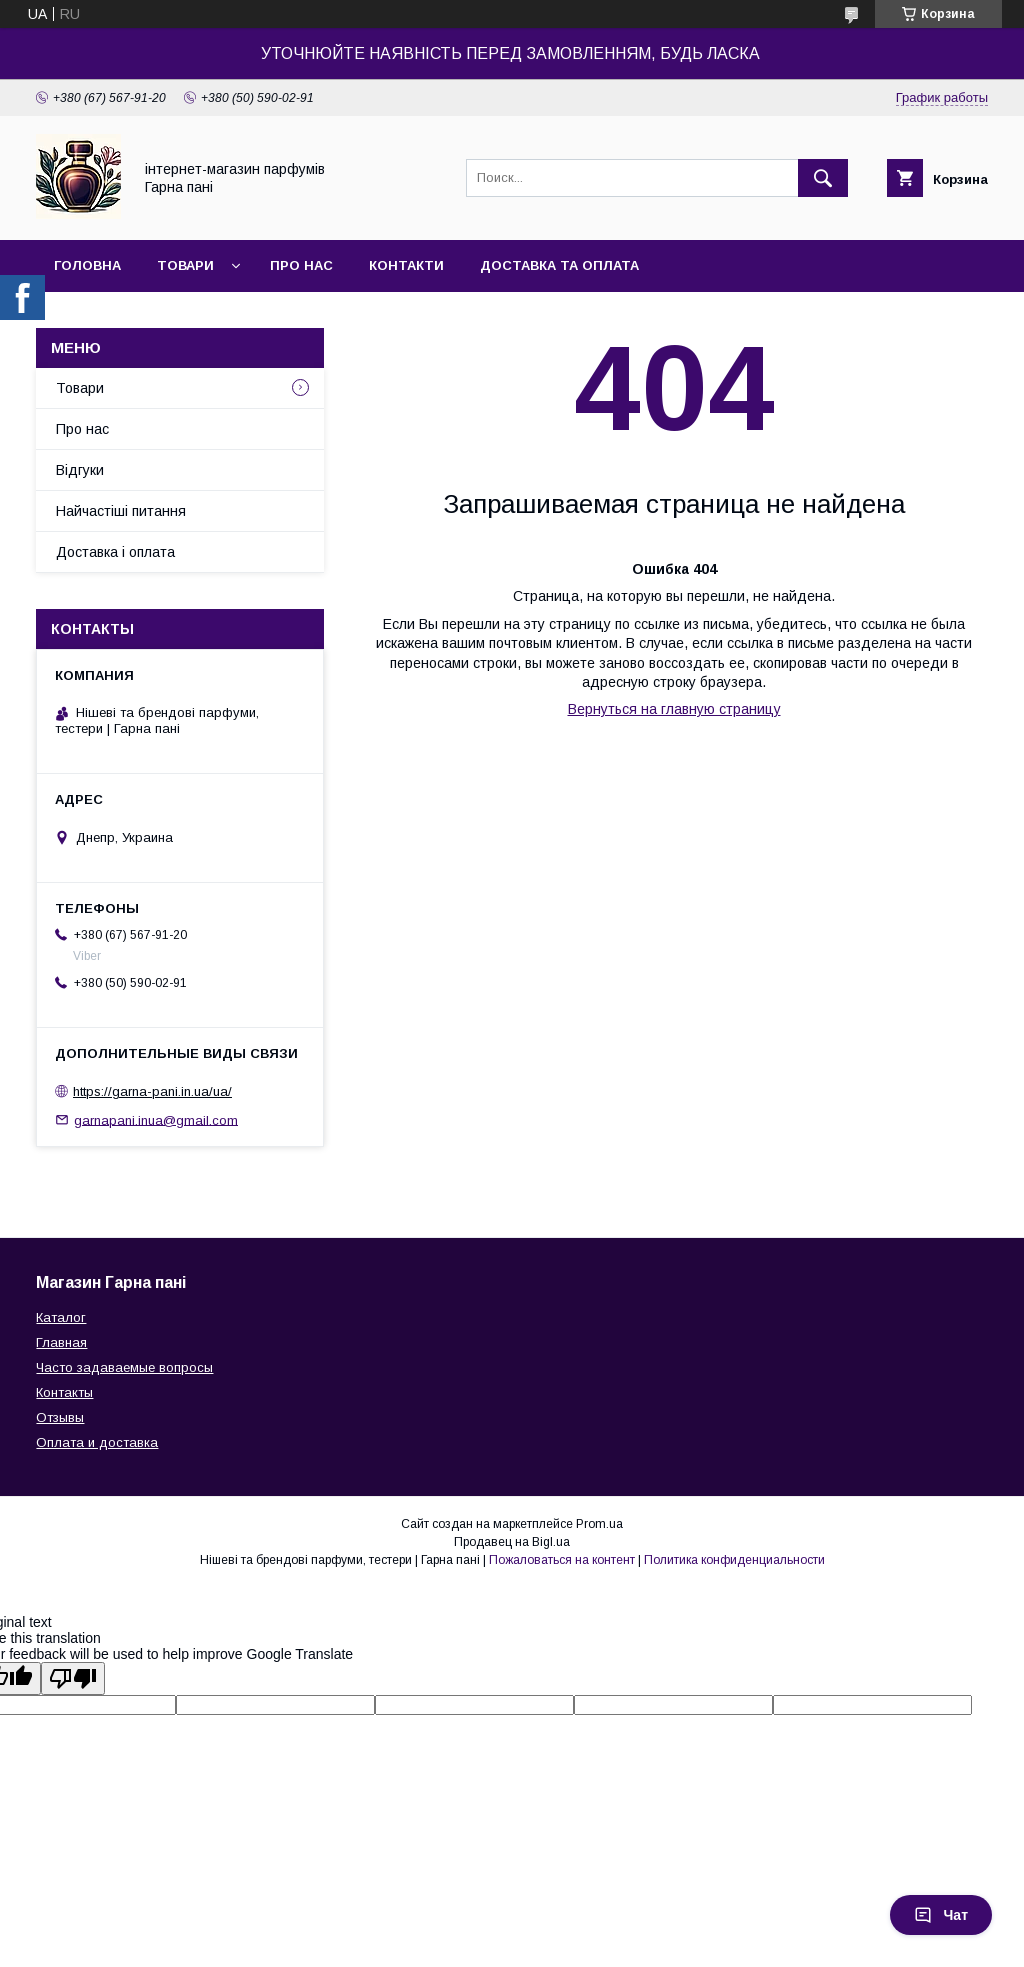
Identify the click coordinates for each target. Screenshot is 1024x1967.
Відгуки (80, 470)
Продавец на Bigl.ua (512, 1542)
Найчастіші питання (121, 511)
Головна (87, 265)
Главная (61, 1342)
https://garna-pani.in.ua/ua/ (152, 1091)
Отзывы (60, 1417)
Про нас (301, 265)
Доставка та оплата (559, 265)
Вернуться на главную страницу (674, 709)
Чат (941, 1915)
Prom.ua (599, 1524)
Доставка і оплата (115, 552)
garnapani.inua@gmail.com (156, 1119)
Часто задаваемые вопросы (124, 1367)
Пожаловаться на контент (562, 1560)
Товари (185, 265)
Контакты (64, 1392)
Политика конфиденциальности (734, 1560)
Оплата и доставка (97, 1442)
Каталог (61, 1317)
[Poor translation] (73, 1678)
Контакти (406, 265)
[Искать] (823, 178)
